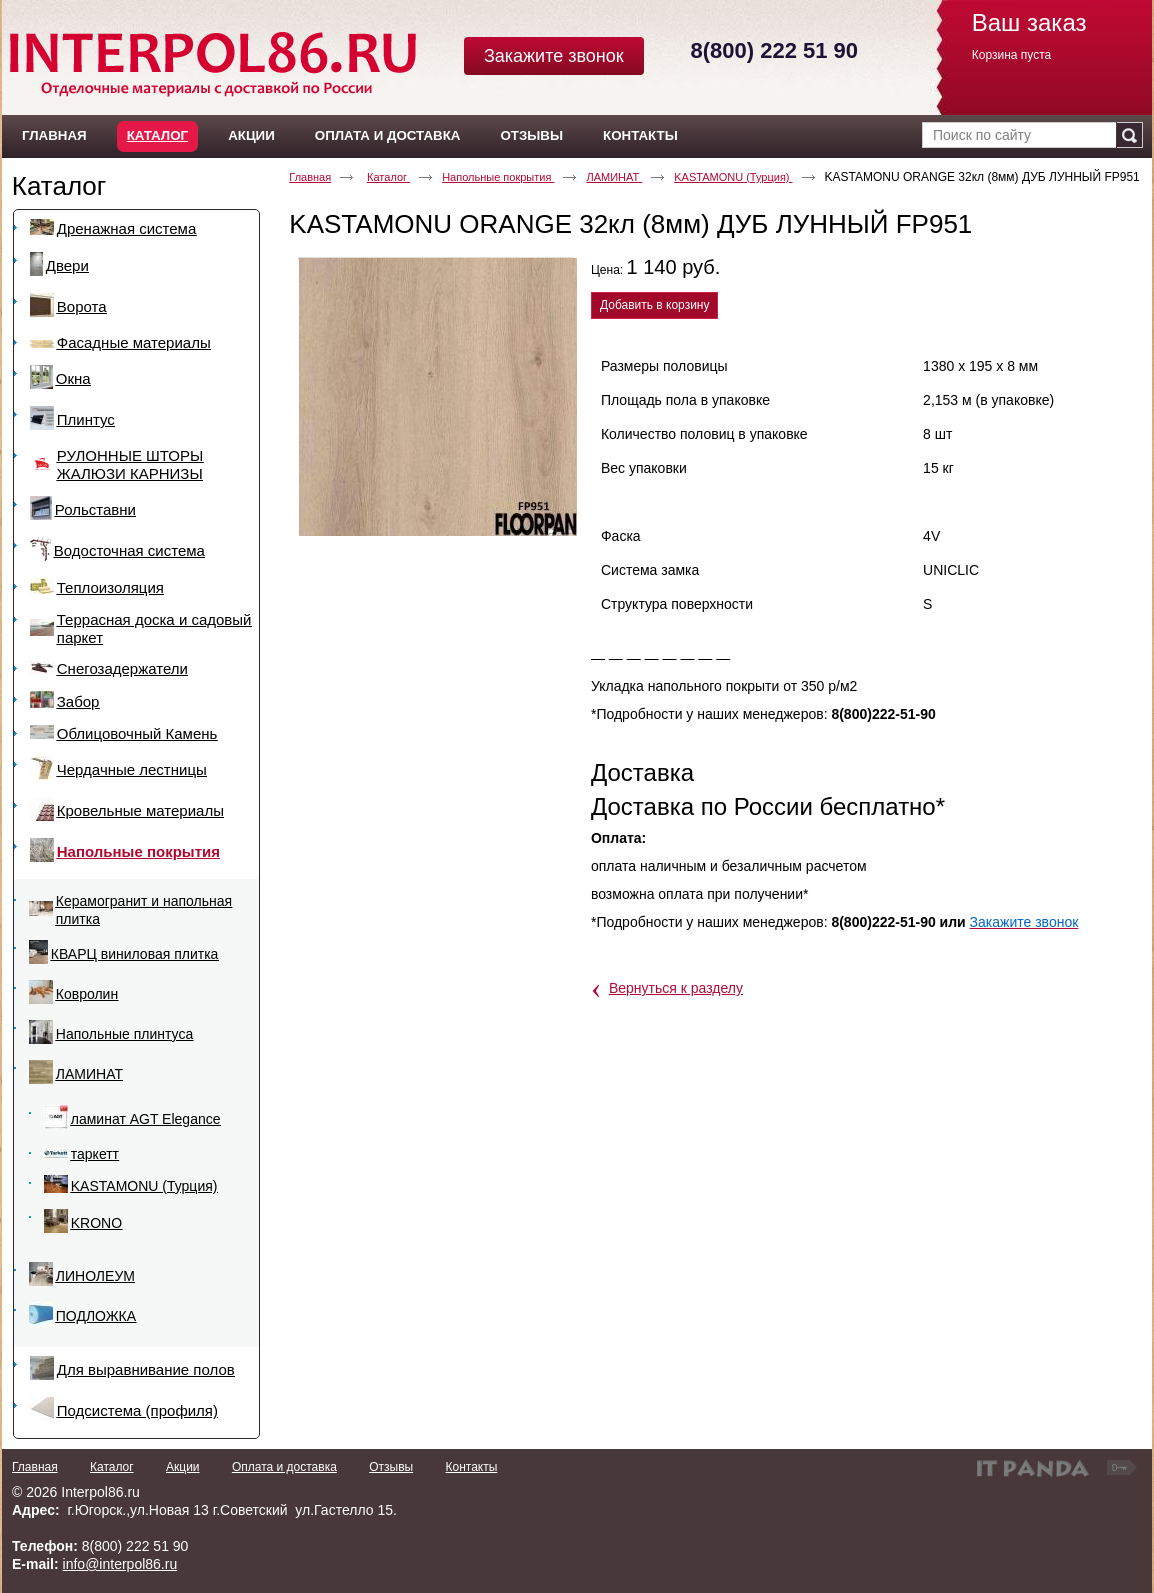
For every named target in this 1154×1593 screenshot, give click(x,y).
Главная (310, 177)
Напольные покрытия (498, 177)
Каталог (157, 135)
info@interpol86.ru (120, 1564)
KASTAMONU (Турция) (733, 177)
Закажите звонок (554, 56)
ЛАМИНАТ (614, 177)
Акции (183, 1467)
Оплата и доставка (284, 1467)
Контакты (471, 1467)
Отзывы (391, 1467)
